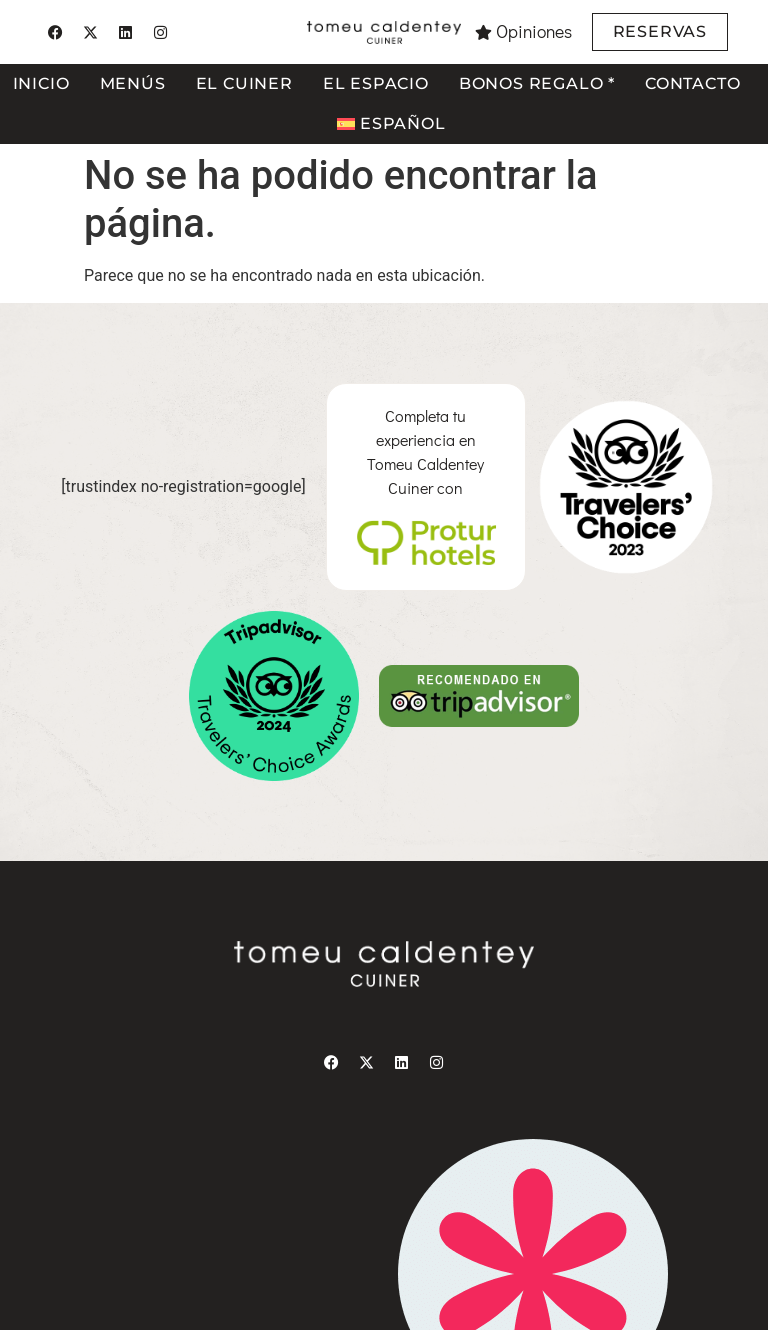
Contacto (692, 83)
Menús (133, 83)
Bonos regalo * (537, 83)
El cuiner (244, 83)
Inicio (41, 83)
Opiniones (534, 31)
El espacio (376, 83)
